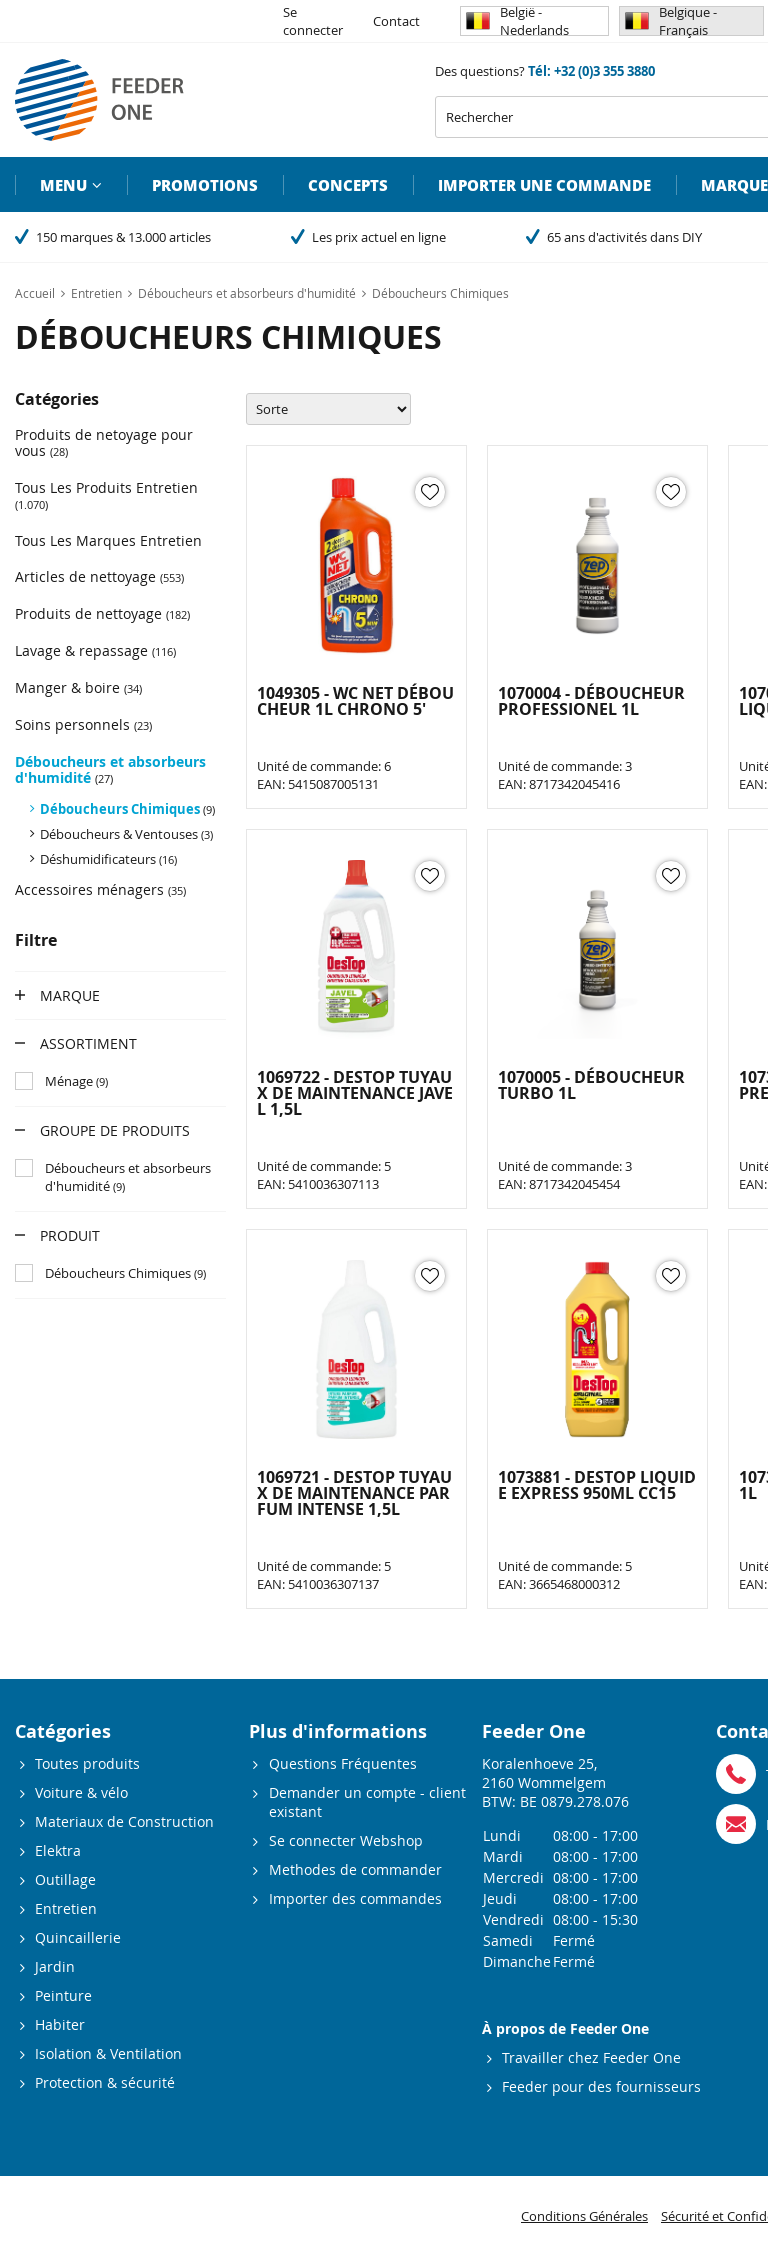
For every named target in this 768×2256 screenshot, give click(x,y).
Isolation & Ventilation (108, 2053)
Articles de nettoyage (99, 576)
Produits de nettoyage (102, 613)
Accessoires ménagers (100, 889)
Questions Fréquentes (343, 1763)
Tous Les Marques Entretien (108, 540)
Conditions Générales (584, 2216)
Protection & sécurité (105, 2082)
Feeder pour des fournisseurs (601, 2086)
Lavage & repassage (95, 650)
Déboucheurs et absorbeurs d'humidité (110, 769)
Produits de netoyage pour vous (104, 442)
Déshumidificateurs (108, 859)
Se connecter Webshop (346, 1840)
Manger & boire (78, 687)
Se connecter (313, 21)
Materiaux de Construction (124, 1821)
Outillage (65, 1879)
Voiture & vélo (81, 1792)
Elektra (58, 1850)
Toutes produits (87, 1763)
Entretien (66, 1908)
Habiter (60, 2024)
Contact (396, 21)
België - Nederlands (517, 21)
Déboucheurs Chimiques (127, 809)
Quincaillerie (78, 1937)
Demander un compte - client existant (367, 1802)
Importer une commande (544, 185)
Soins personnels (83, 724)
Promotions (205, 185)
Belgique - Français (671, 21)
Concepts (348, 185)
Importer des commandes (355, 1898)
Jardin (55, 1966)
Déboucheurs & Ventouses (126, 834)
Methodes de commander (355, 1869)
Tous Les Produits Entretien (106, 495)
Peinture (63, 1995)
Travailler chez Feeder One (591, 2057)
